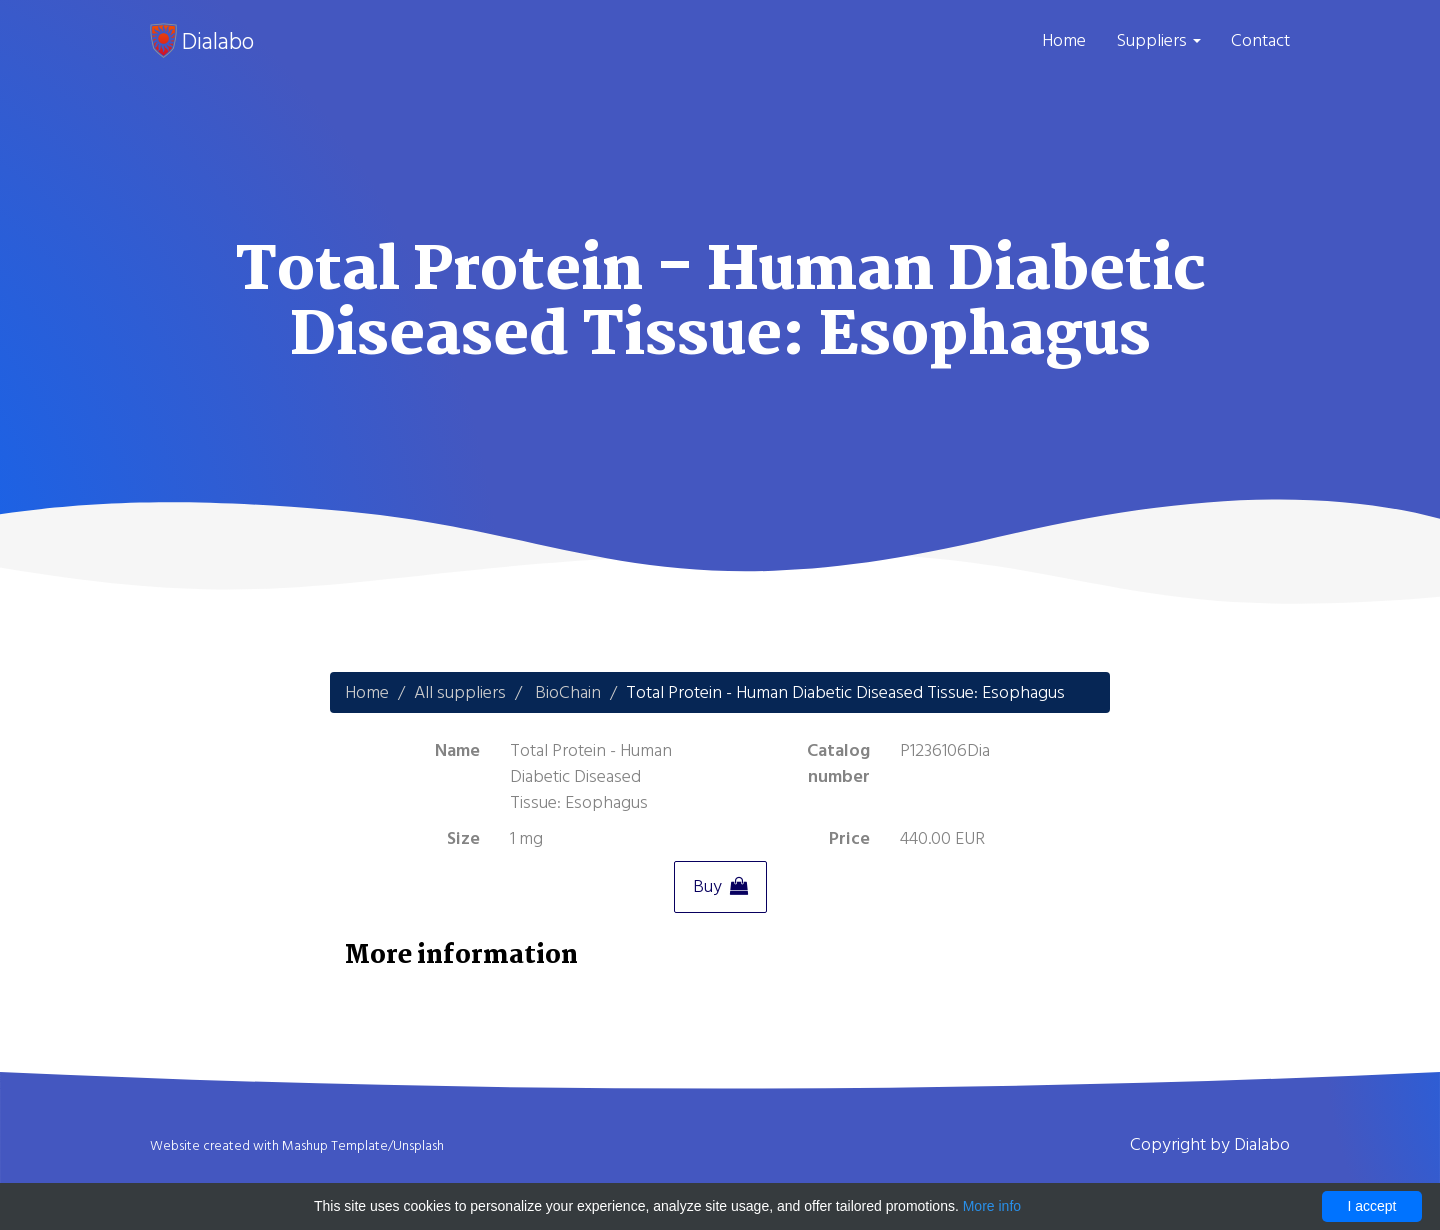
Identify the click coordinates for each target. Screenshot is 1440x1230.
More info (992, 1206)
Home (1064, 40)
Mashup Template (335, 1146)
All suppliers (460, 692)
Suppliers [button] (1158, 40)
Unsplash (418, 1146)
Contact (1260, 40)
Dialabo (202, 41)
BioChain (568, 692)
